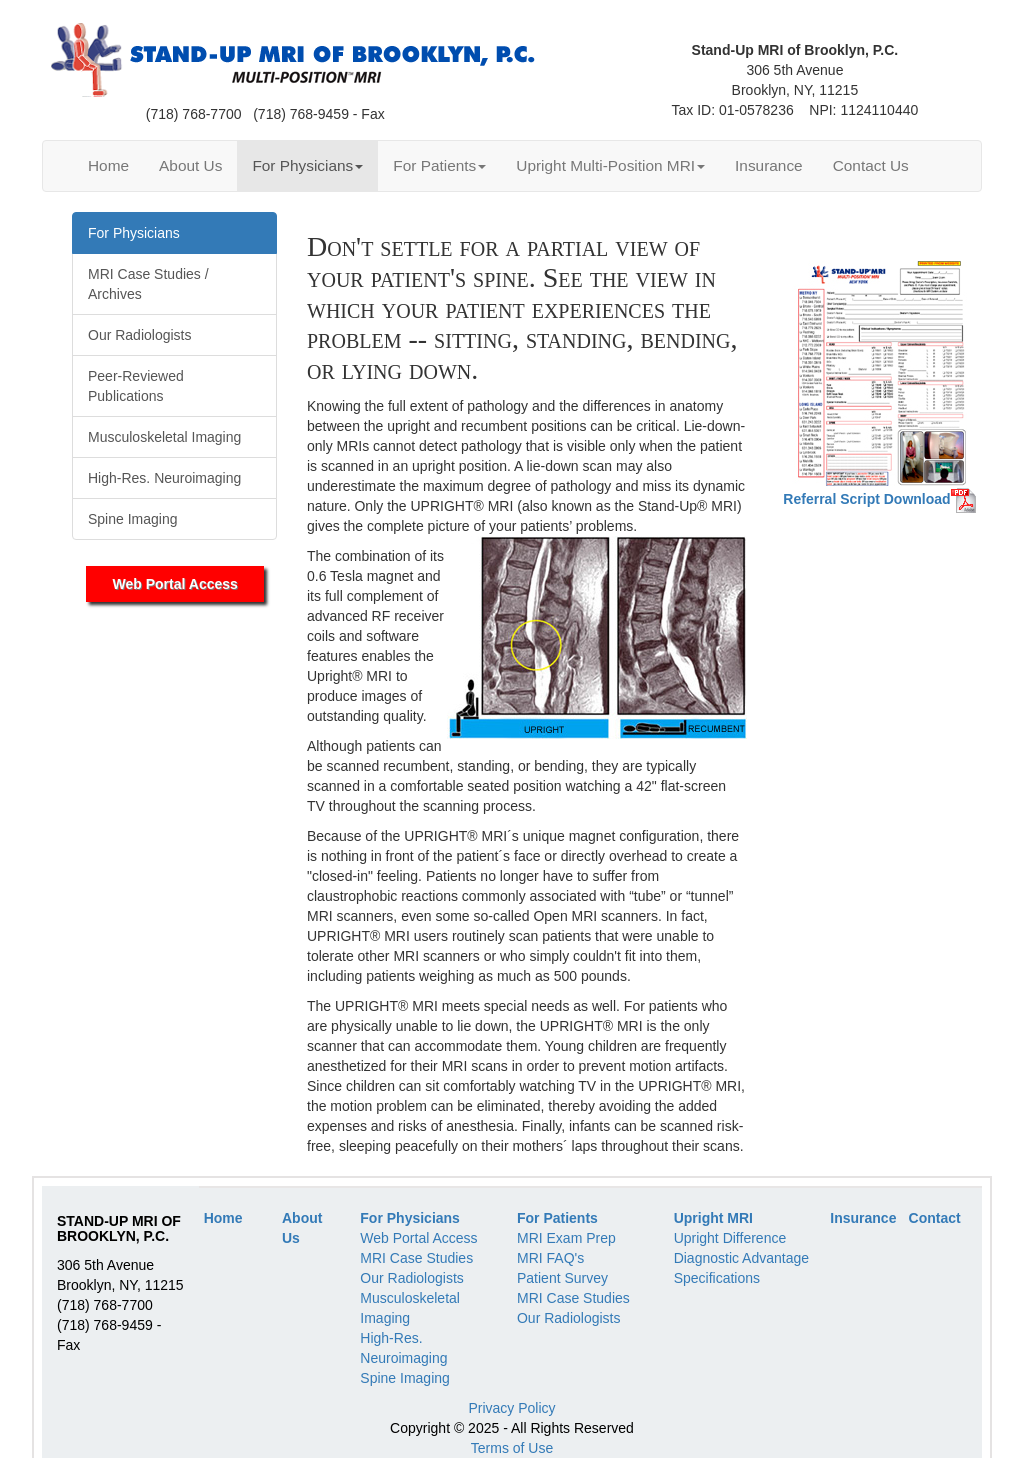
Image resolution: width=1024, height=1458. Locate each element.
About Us (190, 165)
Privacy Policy (511, 1408)
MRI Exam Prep (566, 1238)
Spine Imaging (405, 1378)
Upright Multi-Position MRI (610, 165)
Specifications (717, 1278)
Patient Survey (562, 1278)
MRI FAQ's (550, 1258)
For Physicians (307, 165)
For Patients (439, 165)
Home (108, 165)
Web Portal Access (175, 584)
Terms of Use (512, 1448)
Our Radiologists (412, 1278)
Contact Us (871, 165)
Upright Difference (730, 1238)
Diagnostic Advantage (741, 1258)
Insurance (769, 165)
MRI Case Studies (416, 1258)
